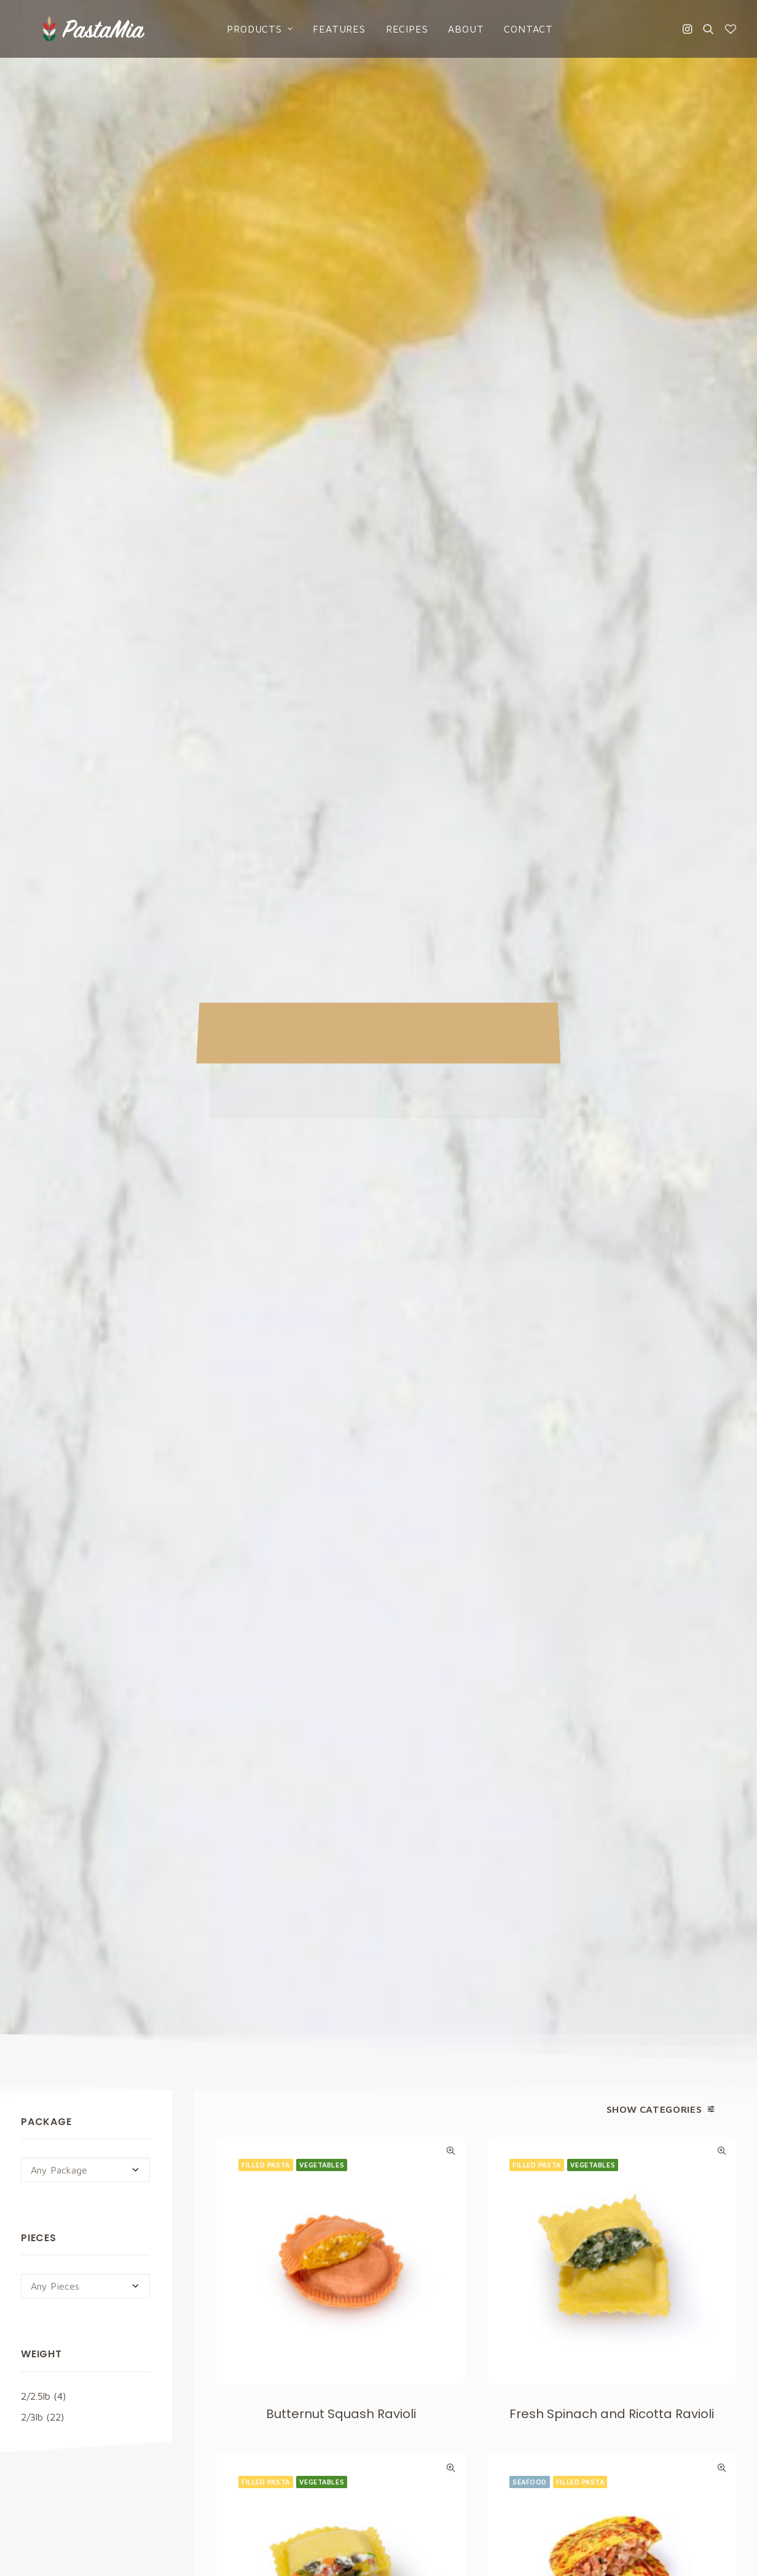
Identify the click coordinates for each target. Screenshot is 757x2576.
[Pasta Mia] (71, 29)
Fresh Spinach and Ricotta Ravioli (611, 707)
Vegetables (322, 458)
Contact (517, 28)
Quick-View (450, 444)
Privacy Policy (485, 2186)
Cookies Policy (611, 2348)
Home (408, 2325)
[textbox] (85, 463)
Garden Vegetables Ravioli (341, 1084)
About (455, 28)
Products (248, 28)
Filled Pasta (265, 458)
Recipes (395, 28)
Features (328, 28)
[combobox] (85, 463)
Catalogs (416, 2393)
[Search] (708, 29)
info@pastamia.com (63, 2325)
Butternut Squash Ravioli (341, 707)
